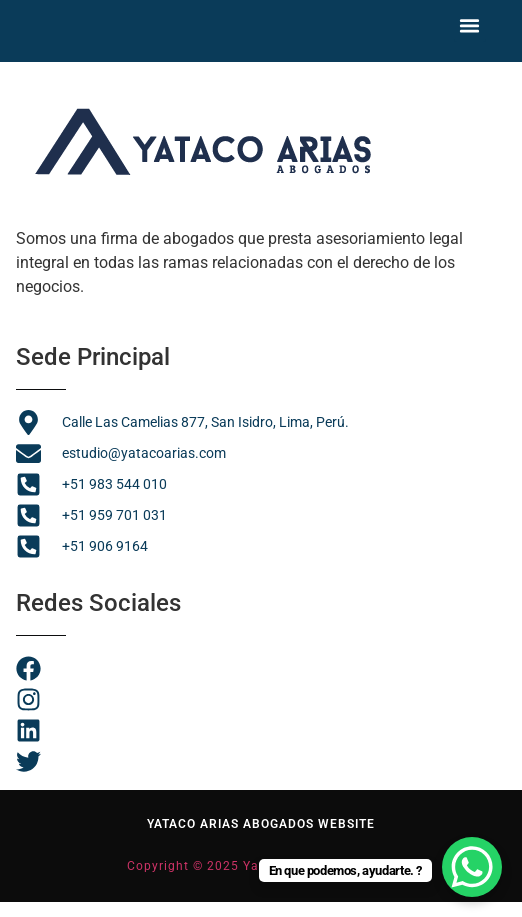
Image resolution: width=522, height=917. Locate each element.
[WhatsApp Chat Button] (472, 867)
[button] (470, 23)
